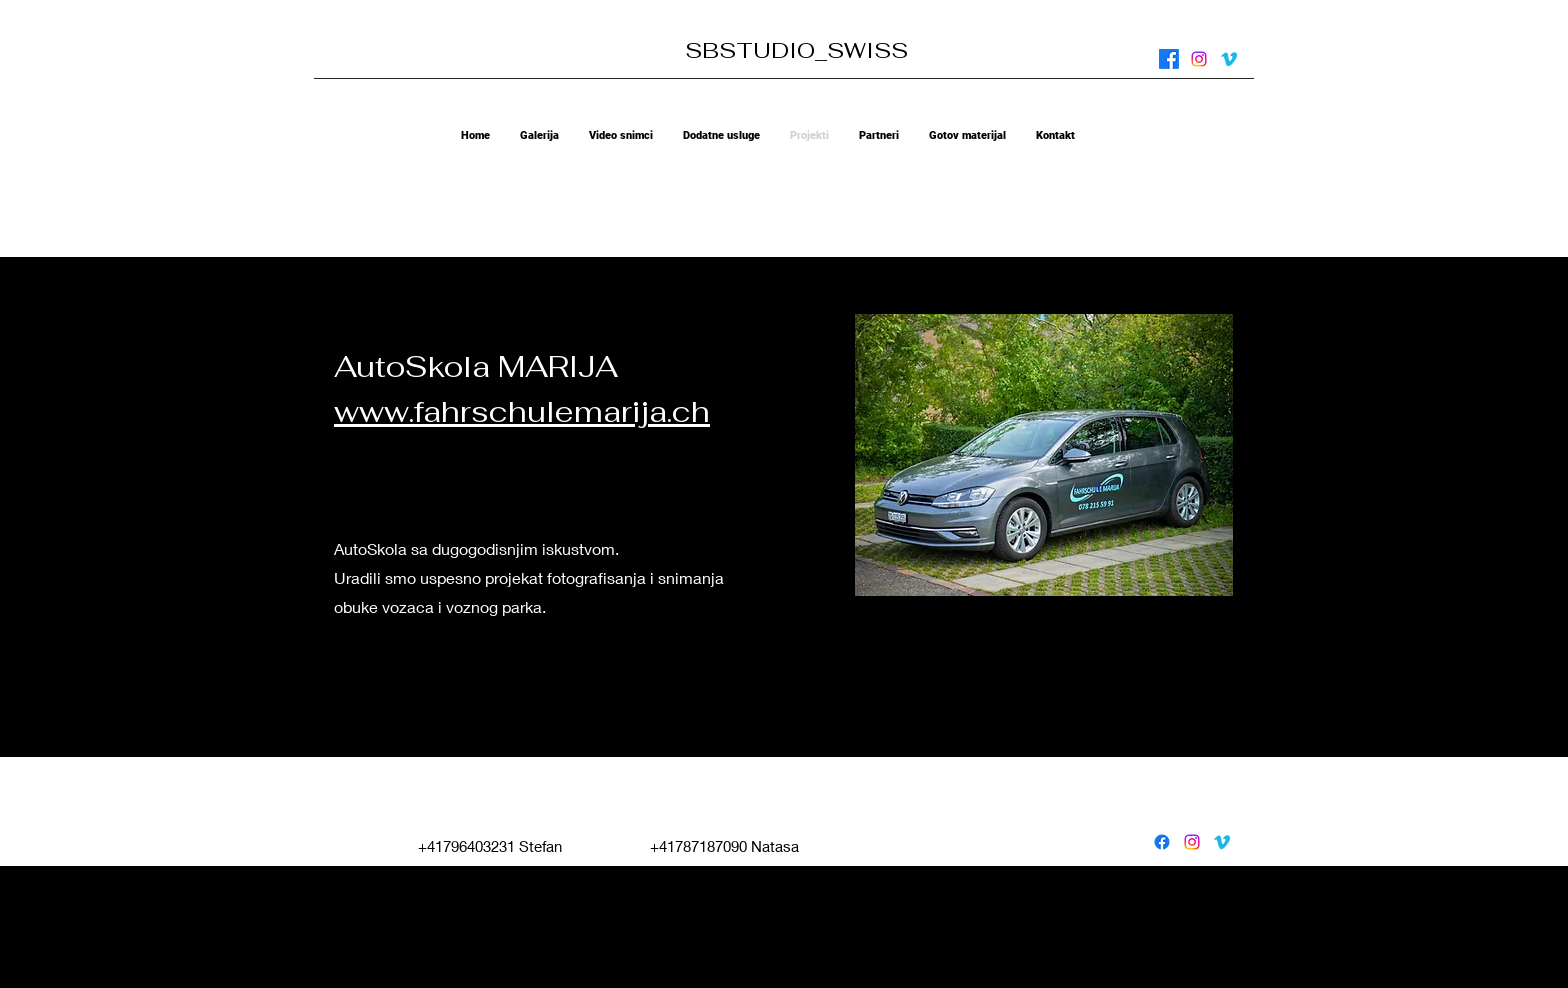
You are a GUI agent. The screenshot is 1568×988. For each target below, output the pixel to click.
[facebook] (1169, 59)
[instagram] (1199, 59)
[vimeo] (1229, 59)
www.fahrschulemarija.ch (522, 411)
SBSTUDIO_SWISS (796, 50)
